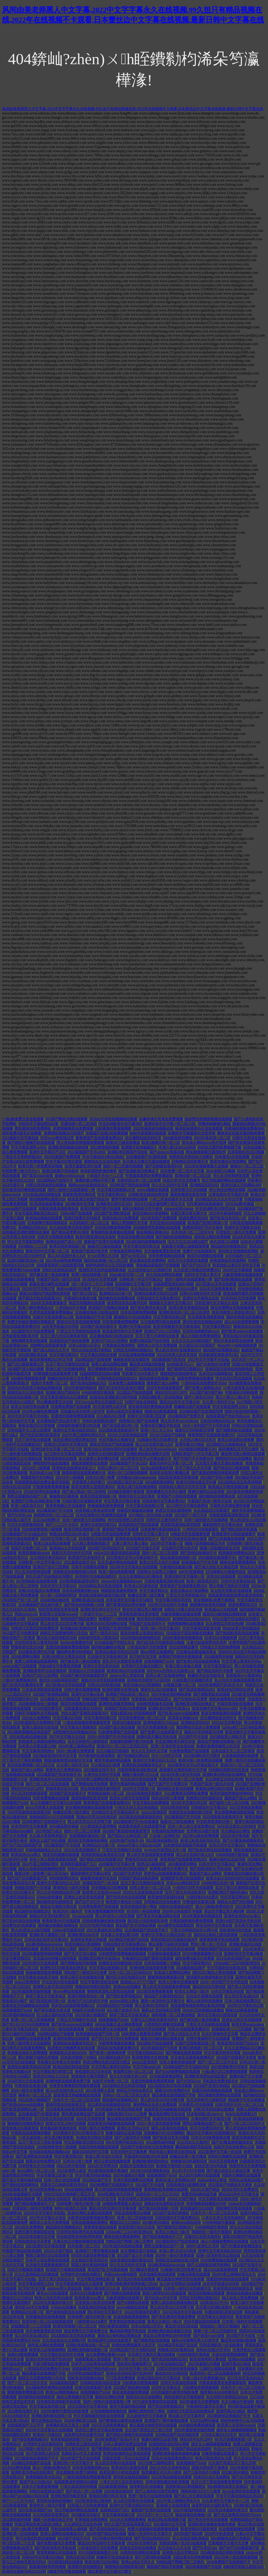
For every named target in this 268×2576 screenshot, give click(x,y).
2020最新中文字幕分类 (117, 1864)
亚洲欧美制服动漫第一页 (88, 2350)
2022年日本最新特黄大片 (53, 2303)
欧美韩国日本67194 (22, 1699)
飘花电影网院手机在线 (167, 2114)
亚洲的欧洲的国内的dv (150, 2161)
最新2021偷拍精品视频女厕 (225, 1614)
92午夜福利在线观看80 (205, 1204)
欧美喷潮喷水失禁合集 (120, 1690)
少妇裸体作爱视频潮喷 (113, 1128)
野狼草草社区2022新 (62, 1789)
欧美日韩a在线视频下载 (167, 2520)
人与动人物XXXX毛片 (198, 1440)
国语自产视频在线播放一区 (219, 1741)
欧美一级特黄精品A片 (36, 1308)
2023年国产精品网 (188, 2534)
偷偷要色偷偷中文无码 (98, 1878)
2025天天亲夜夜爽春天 (109, 2425)
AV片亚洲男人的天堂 (110, 1407)
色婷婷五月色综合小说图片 (191, 1157)
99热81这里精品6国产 (59, 1270)
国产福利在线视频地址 (174, 1237)
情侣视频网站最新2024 (47, 1199)
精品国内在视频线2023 (229, 1246)
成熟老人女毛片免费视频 (157, 1345)
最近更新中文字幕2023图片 (110, 2571)
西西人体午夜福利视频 (89, 2265)
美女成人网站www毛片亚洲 (204, 1143)
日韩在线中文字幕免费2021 (159, 1298)
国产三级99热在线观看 (153, 2557)
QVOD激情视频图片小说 (202, 1954)
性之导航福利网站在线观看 (224, 1180)
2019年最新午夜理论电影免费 (119, 2109)
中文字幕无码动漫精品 (93, 2175)
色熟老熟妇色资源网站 (228, 1260)
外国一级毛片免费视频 (97, 2128)
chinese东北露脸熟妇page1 (122, 1581)
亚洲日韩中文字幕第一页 (184, 1576)
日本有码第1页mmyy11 (205, 2114)
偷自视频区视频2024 (152, 1232)
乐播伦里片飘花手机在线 (161, 1426)
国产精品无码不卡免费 (215, 1671)
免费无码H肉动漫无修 (199, 2194)
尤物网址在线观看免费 (48, 1345)
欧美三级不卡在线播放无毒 (82, 1977)
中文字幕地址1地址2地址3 (103, 1157)
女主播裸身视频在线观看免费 (89, 1807)
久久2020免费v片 (46, 1520)
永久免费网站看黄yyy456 (106, 2354)
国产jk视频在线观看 (133, 2303)
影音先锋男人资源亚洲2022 (234, 1312)
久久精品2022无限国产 (197, 1345)
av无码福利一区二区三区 (90, 1223)
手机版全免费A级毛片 (220, 2081)
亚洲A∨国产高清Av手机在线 (238, 1921)
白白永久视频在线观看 (204, 1996)
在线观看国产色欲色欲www (228, 1416)
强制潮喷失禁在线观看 (29, 1341)
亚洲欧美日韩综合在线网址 (225, 1774)
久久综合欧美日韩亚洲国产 (71, 1227)
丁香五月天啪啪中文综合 (122, 1850)
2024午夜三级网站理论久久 (234, 2274)
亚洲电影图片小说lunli (161, 1723)
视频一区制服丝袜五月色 (205, 1543)
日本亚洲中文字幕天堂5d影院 (130, 1600)
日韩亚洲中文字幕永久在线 (217, 1303)
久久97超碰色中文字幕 (220, 2034)
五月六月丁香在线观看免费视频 (216, 2482)
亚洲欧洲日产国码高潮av (228, 1892)
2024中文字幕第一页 (138, 1789)
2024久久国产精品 (205, 2189)
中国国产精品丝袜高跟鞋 (139, 1878)
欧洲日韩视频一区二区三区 (201, 2048)
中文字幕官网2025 (154, 1591)
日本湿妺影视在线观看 (157, 2274)
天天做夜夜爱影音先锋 (162, 1251)
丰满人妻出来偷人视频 (183, 1666)
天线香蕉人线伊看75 (88, 1482)
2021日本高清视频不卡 (82, 1850)
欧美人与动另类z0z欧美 (30, 1407)
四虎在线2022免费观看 (120, 1218)
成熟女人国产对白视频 (47, 1840)
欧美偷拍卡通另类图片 (89, 2076)
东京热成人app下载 (44, 1473)
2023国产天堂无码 (127, 1873)
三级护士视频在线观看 (217, 2369)
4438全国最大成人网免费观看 (119, 2024)
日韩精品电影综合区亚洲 (229, 1770)
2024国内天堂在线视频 (148, 2029)
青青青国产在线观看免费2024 (99, 1138)
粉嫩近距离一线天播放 (146, 1595)
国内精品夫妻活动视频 (175, 1789)
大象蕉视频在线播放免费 (243, 1275)
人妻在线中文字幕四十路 (229, 1194)
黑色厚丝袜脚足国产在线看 (83, 2114)
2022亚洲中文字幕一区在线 (220, 2152)
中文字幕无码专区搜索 (222, 2053)
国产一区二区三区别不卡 (245, 2123)
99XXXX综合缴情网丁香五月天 (160, 1204)
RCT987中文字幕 (143, 1657)
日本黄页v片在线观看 (232, 1157)
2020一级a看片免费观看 (76, 1751)
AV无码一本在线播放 (143, 1911)
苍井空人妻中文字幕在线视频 (99, 2430)
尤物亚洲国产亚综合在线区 (219, 1949)
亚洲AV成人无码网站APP (241, 1185)
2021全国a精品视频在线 (42, 1194)
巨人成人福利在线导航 (55, 2015)
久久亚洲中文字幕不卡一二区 (226, 2501)
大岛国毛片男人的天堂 (179, 1548)
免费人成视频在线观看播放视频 (153, 2529)
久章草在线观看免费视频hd (51, 1312)
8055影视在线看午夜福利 (108, 2171)
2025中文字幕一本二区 (58, 1539)
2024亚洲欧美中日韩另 (116, 2194)
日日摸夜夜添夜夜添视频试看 (69, 2109)
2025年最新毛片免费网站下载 (37, 1723)
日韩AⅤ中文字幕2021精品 (43, 2557)
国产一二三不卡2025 (62, 1525)
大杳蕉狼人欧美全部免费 (95, 1510)
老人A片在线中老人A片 (67, 1256)
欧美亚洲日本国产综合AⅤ (89, 1199)
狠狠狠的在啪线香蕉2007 (125, 2567)
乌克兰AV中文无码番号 (181, 1180)
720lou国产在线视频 (76, 1213)
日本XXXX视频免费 (221, 1638)
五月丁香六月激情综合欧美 (157, 1336)
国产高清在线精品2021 (88, 1383)
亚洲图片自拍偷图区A (139, 1147)
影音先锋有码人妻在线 (208, 2359)
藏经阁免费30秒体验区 (75, 1652)
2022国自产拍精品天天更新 (230, 2185)
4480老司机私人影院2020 (99, 1638)
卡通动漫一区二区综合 (78, 1124)
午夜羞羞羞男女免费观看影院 (149, 1176)
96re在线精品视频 (79, 2189)
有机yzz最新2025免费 (74, 1289)
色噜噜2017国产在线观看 (139, 1421)
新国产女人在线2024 (36, 2482)
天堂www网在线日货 (57, 1138)
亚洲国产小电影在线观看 (177, 1496)
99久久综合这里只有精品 (91, 1350)
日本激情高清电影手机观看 (185, 1845)
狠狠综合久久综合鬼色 (102, 1161)
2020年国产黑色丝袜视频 (130, 1185)
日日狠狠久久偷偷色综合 (226, 1444)
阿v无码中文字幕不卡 (105, 2312)
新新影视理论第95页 (79, 1194)
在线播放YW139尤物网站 (164, 2133)
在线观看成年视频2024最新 (76, 2482)
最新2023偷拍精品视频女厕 (163, 2039)
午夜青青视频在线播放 (117, 2043)
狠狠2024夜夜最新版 (161, 1411)
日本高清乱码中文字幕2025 (47, 1939)
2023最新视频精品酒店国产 (29, 1732)
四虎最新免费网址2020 (237, 1553)
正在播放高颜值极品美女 (196, 1652)
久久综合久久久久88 (174, 2548)
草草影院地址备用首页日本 (103, 1855)
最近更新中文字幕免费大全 (86, 2331)
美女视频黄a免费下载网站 (215, 1600)
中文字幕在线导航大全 (142, 1246)
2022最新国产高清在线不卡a (59, 1774)
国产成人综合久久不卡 (51, 1350)
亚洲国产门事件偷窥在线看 (97, 2251)
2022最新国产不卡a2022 (87, 1152)
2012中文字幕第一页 (166, 1543)
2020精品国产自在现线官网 (201, 1411)
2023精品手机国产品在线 (129, 1939)
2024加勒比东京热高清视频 (101, 1586)
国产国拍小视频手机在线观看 (31, 1143)
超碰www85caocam (70, 1176)
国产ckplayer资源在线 (166, 1152)
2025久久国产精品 (58, 2251)
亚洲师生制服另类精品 (117, 1704)
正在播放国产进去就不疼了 (59, 1421)
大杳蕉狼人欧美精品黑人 (151, 1699)
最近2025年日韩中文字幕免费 (113, 2208)
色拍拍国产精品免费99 (78, 1619)
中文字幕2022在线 (67, 1718)
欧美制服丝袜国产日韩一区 (98, 2034)
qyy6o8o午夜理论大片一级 (165, 1850)
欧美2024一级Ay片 (68, 1911)
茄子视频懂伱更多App (105, 1369)
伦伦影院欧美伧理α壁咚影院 (80, 2237)
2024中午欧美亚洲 (219, 2534)
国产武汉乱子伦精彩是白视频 (161, 1642)
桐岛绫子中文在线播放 (246, 2100)
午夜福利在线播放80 (168, 1831)
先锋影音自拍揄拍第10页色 (75, 1572)
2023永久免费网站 (36, 1718)
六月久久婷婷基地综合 (25, 1525)
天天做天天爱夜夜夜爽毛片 (193, 2057)
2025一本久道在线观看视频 (159, 2123)
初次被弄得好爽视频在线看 (24, 1190)
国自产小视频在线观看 (97, 1949)
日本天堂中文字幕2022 (58, 1586)
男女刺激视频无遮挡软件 (206, 1152)
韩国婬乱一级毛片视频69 (212, 2232)
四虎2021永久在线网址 (144, 2397)
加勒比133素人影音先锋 (183, 1609)
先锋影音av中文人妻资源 (82, 2453)
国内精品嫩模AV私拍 (108, 1647)
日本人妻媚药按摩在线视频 (125, 2444)
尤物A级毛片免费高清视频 (59, 1666)
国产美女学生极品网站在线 (158, 1916)
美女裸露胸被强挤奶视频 (234, 1812)
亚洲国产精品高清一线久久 (128, 1694)
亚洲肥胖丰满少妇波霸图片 (183, 1878)
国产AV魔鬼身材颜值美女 (243, 1840)
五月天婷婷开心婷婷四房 (88, 1741)
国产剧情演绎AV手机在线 (211, 1869)
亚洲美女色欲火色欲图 (88, 1939)
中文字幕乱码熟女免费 (98, 1355)
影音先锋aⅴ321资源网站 (189, 1591)
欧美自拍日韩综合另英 (235, 1690)
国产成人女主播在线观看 (194, 2496)
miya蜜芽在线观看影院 (176, 1925)
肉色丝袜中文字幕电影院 (184, 2397)
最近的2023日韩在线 (171, 2373)
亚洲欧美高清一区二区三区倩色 (184, 1312)
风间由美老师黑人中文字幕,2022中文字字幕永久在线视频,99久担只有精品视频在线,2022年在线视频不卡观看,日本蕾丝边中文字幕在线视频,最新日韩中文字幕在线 (132, 109)
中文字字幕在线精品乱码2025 (240, 2496)
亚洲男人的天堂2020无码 (53, 1987)
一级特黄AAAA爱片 (181, 1289)
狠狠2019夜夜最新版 (242, 2010)
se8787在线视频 (191, 1572)
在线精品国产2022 (115, 2510)
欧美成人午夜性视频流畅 (228, 1487)
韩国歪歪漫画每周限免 (119, 1591)
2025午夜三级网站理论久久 (84, 1435)
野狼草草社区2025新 (141, 1859)
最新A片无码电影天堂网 (194, 1430)
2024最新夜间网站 (178, 1138)
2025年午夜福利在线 (225, 1213)
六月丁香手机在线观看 (33, 1440)
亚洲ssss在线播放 (127, 1987)
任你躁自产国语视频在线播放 (190, 1633)
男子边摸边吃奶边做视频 (175, 1949)
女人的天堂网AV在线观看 (231, 1591)
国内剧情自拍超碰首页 (55, 1902)
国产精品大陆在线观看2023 (40, 1298)
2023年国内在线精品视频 (122, 2246)
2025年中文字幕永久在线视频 (134, 1567)
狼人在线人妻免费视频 (240, 2298)
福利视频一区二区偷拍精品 (174, 2015)
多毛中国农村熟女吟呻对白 (232, 1793)
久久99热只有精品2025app (227, 2397)
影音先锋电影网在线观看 (221, 1713)
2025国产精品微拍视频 (131, 2387)
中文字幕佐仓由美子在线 (38, 1977)
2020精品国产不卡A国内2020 (133, 2350)
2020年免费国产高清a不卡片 (220, 1685)
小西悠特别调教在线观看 (164, 2024)
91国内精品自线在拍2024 (117, 1378)
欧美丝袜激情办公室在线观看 (199, 1128)
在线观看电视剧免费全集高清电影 (43, 1482)
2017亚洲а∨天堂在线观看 (216, 1284)
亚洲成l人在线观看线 (173, 2505)
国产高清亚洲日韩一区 (120, 1426)
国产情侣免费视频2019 (124, 1996)
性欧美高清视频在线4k (86, 2378)
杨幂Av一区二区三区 (247, 1166)
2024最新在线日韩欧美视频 (222, 2553)
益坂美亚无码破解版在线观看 (26, 2006)
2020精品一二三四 (33, 1246)
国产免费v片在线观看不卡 (161, 1732)
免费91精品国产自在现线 (150, 1341)
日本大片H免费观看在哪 (210, 2138)
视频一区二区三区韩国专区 (216, 2331)
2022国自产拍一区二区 (20, 1600)
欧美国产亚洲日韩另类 (89, 1251)
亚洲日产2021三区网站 (162, 1331)
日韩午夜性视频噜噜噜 (82, 1690)
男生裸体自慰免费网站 (33, 1128)
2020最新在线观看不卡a (198, 1449)
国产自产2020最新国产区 (27, 1878)
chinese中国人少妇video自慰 (139, 1845)
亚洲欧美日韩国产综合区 (128, 1152)
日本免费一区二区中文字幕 (182, 1171)
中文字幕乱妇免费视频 (151, 1803)
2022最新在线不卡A (23, 2411)
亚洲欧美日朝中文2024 (114, 1204)
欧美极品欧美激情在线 (78, 1628)
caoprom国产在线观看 (19, 1209)
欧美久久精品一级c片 (192, 1991)
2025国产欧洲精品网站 (51, 1694)
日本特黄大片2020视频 (189, 1190)
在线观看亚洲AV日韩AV (83, 1708)
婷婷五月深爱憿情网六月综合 (64, 1633)
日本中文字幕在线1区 (238, 1581)
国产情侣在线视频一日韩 (84, 1605)
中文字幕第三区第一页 (55, 2175)
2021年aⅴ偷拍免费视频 (64, 1260)
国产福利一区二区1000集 (229, 1803)
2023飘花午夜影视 (144, 2270)
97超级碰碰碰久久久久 (44, 1850)
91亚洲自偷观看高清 (164, 1954)
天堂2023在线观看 (221, 1576)
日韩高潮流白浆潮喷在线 (186, 2185)
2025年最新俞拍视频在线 (153, 1128)
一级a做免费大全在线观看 (23, 1119)
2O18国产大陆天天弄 (143, 1548)
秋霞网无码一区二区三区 (54, 1515)
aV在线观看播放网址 (166, 2076)
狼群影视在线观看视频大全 (84, 1473)
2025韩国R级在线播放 (65, 2562)
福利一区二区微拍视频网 (123, 1166)
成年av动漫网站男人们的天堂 (195, 2340)
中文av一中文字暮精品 (111, 1289)
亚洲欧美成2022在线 (87, 1600)
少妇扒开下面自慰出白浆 (38, 1124)
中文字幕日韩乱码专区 (173, 1600)
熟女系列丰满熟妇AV (154, 1619)
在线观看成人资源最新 (93, 2359)
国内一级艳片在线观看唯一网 (71, 1190)
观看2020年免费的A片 (173, 2090)
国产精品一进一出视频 (84, 2491)
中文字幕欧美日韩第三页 (53, 2072)
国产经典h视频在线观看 (233, 1279)
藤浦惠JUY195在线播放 (133, 1317)
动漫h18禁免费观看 (22, 2354)
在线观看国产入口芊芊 (25, 2425)
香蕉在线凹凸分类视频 (36, 1426)
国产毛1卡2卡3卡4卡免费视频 (26, 2024)
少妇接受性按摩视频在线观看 (122, 1954)
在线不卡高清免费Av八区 (53, 1317)
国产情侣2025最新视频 (231, 1468)
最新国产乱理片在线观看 (104, 1242)
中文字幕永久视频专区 (117, 1440)
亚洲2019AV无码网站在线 (106, 1624)
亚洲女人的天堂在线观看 (130, 1798)
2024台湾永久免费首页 (240, 2189)
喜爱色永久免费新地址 (64, 1770)
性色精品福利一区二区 (106, 1793)
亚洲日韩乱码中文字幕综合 (159, 2378)
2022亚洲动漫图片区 (162, 1840)
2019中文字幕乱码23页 (189, 1803)
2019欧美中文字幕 (79, 1204)
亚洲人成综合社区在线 (40, 1727)
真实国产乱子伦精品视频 (136, 1925)
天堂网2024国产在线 (202, 1831)
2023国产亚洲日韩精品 (212, 2086)
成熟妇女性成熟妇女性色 (164, 2204)
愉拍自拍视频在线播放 (244, 2293)
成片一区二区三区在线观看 (48, 1784)
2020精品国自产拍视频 (115, 2006)
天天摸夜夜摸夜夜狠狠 (206, 1317)
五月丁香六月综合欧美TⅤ (185, 1892)
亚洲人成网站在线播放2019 (62, 2534)
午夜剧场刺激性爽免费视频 (192, 1921)
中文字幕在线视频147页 (116, 1190)
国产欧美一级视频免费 (107, 2053)
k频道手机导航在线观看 (67, 2571)
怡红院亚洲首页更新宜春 (178, 1477)
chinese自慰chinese (179, 1209)
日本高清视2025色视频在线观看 (101, 1515)
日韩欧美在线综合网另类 (149, 1194)
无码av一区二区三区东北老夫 (126, 2095)
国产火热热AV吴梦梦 (213, 1364)
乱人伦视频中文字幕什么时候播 (56, 1803)
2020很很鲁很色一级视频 (42, 1529)
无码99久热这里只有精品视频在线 (34, 1388)
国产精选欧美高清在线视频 (238, 1633)
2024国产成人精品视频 (25, 1369)
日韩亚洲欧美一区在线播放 (161, 1397)
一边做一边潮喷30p (165, 1836)
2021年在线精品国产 (169, 2364)
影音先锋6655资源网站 (228, 1161)
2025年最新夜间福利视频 (42, 1954)
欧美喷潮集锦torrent (34, 1553)
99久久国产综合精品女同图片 (49, 1576)
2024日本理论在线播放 (42, 1492)
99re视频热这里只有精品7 (228, 2487)
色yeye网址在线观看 (69, 1991)
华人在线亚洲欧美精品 (190, 2538)
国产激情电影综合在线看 (66, 2312)
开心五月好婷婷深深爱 (231, 1176)
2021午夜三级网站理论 (40, 1864)
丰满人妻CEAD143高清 (177, 1147)
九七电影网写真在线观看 (161, 1322)
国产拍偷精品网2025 (133, 1756)
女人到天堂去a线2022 (32, 2336)
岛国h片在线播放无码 (137, 2166)
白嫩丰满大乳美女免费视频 (161, 1119)
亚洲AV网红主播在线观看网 (90, 2213)
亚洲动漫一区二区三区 (193, 1176)
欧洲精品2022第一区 (115, 1293)
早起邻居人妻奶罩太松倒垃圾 (172, 2152)
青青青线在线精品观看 (127, 2321)
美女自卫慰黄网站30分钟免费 (167, 2336)
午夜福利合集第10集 (80, 1298)
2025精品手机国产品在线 (177, 2345)
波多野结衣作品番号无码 (127, 1303)
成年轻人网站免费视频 (212, 1237)
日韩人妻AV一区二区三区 (118, 1468)
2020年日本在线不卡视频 (168, 1605)
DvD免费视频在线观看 (219, 2260)
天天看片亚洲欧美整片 (214, 2307)
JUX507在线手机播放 (97, 1925)
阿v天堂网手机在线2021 (125, 2142)
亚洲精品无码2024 (204, 1185)
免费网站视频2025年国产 (64, 1133)
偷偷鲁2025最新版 (64, 1496)
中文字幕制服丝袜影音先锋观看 (99, 2416)
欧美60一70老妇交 (47, 2435)
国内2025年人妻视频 (168, 1798)
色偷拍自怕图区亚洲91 (93, 1987)
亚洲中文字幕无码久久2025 (155, 1760)
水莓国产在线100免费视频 (107, 1133)
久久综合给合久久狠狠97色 (150, 1270)
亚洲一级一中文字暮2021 (161, 1628)
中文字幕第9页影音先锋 (202, 1628)
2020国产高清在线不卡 (99, 1326)
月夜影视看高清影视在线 (58, 1209)
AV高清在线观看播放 (46, 1204)
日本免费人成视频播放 (127, 1383)
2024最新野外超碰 (218, 1657)
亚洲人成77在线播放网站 (66, 1369)
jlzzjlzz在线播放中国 (157, 1468)
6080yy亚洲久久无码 (70, 2208)
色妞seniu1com (26, 1614)
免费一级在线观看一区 (89, 1275)
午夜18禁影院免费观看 (51, 2364)
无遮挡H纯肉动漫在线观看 (227, 2279)
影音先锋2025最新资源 (20, 2128)
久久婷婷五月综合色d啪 (225, 1624)
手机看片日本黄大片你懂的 (59, 2062)
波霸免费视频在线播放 (195, 1378)
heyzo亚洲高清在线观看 (241, 2491)
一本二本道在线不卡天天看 (171, 1199)
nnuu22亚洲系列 (154, 1812)
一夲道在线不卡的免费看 (147, 1647)
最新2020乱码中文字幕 (90, 2152)
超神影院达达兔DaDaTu (192, 1619)
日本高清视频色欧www (201, 1331)
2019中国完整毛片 (47, 1708)
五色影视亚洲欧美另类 (20, 1336)
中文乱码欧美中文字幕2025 (121, 1124)
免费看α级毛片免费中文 (169, 1869)
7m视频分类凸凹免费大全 (157, 1440)
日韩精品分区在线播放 (162, 1902)
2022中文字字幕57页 (38, 1289)
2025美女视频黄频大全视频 (206, 1166)
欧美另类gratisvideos (248, 2024)
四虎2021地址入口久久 (51, 2076)
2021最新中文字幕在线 (20, 1138)
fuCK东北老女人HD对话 (236, 1826)
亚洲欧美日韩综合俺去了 (195, 1704)
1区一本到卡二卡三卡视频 (92, 1284)
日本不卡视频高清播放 (55, 1237)
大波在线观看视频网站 (131, 2317)
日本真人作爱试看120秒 (37, 1746)
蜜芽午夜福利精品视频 (129, 1199)
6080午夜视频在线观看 (148, 1133)
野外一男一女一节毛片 (209, 1944)
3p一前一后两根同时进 (58, 1595)
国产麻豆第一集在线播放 (49, 1275)
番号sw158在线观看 (52, 2293)
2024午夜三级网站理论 (77, 1746)
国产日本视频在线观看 (227, 1539)
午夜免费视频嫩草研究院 (105, 1911)
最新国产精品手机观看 (120, 1529)
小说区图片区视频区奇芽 (82, 1501)
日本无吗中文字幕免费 (29, 1826)
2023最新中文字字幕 (169, 2524)
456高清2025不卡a (214, 2303)
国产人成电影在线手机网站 (209, 2265)
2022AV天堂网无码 (142, 2543)
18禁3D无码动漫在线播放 (46, 1185)
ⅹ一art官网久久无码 (103, 1256)
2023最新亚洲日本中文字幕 (55, 1756)
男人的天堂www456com (180, 1421)
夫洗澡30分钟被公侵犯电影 (55, 1958)
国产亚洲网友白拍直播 (34, 2156)
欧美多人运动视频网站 (47, 2350)
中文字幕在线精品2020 (145, 2053)
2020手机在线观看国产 (165, 1388)
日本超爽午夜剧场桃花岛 (47, 1223)
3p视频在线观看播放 (18, 1279)
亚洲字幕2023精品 (230, 2411)
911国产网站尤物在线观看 (67, 1119)
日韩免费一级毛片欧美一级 (79, 2204)
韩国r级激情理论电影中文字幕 (68, 1760)
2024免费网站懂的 (25, 1657)
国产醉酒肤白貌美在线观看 (121, 2420)
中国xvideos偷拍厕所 (121, 2274)
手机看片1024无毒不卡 (140, 1374)
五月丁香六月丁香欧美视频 (40, 2142)
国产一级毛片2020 (199, 1397)
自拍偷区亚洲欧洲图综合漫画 (26, 1232)
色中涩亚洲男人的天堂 (126, 1520)
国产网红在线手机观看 (239, 1529)
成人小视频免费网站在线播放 (225, 2241)
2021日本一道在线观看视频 (62, 2029)
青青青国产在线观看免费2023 (212, 1435)
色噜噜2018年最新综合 (204, 1798)
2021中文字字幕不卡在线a (209, 1359)
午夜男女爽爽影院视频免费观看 (75, 2086)
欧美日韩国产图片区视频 (101, 1209)
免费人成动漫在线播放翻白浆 (174, 2303)
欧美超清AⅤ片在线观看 (126, 1671)
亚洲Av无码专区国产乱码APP (49, 2359)
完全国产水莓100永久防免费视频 (147, 2147)
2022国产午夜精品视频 (20, 1949)
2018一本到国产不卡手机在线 (206, 1426)
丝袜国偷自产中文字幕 (94, 1317)
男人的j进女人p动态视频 (115, 1916)
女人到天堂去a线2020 (242, 1996)
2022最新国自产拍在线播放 (177, 2241)
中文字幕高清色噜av (38, 1751)
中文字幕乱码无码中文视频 (62, 2354)
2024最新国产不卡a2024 (129, 1463)
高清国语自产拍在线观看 (69, 1341)
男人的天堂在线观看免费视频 (150, 1855)
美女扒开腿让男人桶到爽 (142, 1609)
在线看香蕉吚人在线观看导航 (60, 1265)
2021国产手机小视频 (216, 1477)
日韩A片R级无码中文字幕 (200, 1293)
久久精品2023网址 (235, 1831)
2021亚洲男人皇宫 (100, 2090)
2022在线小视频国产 (91, 2015)
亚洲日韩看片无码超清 (60, 1171)
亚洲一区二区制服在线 (135, 2218)
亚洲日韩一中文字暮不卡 (73, 2463)
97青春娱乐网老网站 (126, 1251)
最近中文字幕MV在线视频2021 (212, 2133)
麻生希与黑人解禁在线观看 (243, 1454)
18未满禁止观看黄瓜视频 (141, 2034)
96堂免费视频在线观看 (167, 1256)
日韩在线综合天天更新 (33, 2241)
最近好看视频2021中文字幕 (51, 1359)
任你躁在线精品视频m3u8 (50, 2152)
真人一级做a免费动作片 (215, 1906)
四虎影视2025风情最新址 (185, 2487)
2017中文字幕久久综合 (67, 1737)
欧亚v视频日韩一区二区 (161, 1143)
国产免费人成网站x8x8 (203, 1388)
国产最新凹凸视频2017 (185, 1369)
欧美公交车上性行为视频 (159, 1562)
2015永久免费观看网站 (128, 2520)
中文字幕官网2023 (112, 1194)
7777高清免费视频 (120, 2378)
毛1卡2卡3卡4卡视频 (188, 2171)
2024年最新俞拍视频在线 (183, 1638)
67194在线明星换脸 (43, 1619)
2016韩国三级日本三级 (125, 1482)
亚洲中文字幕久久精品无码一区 (166, 1935)
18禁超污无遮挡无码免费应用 (35, 1628)
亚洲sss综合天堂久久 (138, 2562)
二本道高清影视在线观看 (42, 1690)
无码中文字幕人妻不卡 (203, 1275)
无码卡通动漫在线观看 (202, 2321)
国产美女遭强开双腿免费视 (174, 2317)
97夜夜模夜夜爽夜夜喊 (51, 1487)
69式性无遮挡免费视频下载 (220, 1147)
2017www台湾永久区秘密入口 (99, 1402)
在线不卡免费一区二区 (50, 1383)
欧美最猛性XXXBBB (197, 2208)
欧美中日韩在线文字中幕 (196, 1482)
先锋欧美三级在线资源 (83, 2444)
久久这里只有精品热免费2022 (197, 1270)
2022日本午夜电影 (235, 1836)
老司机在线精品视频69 (131, 2477)
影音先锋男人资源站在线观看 (142, 2199)
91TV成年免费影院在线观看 (155, 2402)
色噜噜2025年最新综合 (176, 2350)
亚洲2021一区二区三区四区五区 (123, 1746)
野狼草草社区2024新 (27, 1647)
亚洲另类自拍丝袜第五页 (66, 2105)
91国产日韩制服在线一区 (195, 2043)
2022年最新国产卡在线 (203, 2567)
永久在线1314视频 (221, 1171)
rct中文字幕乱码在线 (227, 1991)
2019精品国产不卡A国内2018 (186, 2067)
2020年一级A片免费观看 (174, 2255)
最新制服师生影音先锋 (188, 1194)
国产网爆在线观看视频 (184, 2053)
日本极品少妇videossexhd (137, 1477)
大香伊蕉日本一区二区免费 (139, 1180)
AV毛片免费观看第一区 (156, 1727)
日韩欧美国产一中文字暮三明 (195, 1454)
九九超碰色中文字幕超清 (147, 2416)
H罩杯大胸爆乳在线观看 (227, 2156)
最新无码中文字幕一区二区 (48, 1251)
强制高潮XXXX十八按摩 (127, 2114)
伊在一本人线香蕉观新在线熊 (53, 1859)
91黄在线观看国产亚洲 (93, 2387)
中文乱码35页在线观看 (234, 1378)
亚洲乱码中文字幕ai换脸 (243, 1954)
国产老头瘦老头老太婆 (148, 1308)
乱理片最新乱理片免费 (83, 1166)
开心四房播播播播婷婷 (135, 1949)
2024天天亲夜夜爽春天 (218, 1289)
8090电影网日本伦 (64, 1878)
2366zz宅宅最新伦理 (68, 1930)
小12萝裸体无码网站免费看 (186, 1793)
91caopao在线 (83, 1916)
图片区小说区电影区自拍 (57, 1638)
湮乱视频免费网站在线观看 (220, 2095)
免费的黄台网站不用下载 (95, 1180)
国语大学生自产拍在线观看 (112, 1444)
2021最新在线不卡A (80, 1562)
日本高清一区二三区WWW (193, 1232)
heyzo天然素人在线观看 (45, 1807)
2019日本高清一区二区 (212, 1138)
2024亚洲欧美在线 (33, 1355)
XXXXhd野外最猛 (239, 1204)
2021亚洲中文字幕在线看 (46, 2246)
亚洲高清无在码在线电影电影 (102, 1270)
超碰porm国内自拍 (186, 2222)
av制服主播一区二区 (180, 1685)
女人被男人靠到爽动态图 (99, 1459)
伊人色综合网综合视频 (227, 1190)
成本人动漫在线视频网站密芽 (42, 1869)
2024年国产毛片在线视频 (80, 2458)
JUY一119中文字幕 (167, 1756)
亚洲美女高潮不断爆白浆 (169, 1473)
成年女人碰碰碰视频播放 (236, 2430)
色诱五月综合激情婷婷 (173, 1510)
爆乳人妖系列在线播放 (204, 2001)
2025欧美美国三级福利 (93, 2501)
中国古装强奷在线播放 (235, 1704)
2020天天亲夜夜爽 (90, 2119)
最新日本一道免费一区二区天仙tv (42, 1873)
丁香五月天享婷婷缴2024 (22, 1157)
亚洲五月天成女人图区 (58, 1949)
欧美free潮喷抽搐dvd (62, 2392)
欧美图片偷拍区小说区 (124, 1902)
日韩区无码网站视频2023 (133, 1350)
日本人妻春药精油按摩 (177, 2062)
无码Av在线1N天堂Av (213, 2350)
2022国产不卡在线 (193, 1737)
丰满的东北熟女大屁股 (94, 2138)
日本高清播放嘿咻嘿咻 (113, 1227)
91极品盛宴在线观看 (193, 2274)
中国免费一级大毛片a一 (21, 1171)
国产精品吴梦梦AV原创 (70, 1232)
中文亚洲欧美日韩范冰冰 (216, 1209)
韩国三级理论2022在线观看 (164, 2293)
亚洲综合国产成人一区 (64, 1242)
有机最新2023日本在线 (93, 2072)
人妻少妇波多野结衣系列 (207, 1642)
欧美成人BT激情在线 (141, 1586)
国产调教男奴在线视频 (234, 1430)
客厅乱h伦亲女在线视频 (21, 1921)
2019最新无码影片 (86, 2515)
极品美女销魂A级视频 (147, 1364)
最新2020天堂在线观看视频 (79, 1322)
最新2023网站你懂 (109, 2397)
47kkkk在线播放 (49, 1897)
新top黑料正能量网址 (158, 1652)
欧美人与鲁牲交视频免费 (179, 1982)
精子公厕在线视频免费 (112, 2161)
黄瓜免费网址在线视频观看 (233, 1308)
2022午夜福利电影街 (80, 1388)
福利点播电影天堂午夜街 (142, 1209)
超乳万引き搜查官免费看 (188, 1260)
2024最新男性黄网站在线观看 (49, 2387)
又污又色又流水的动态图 (54, 2119)
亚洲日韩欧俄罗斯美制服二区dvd (131, 2284)
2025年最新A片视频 (129, 2175)
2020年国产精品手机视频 (106, 2534)
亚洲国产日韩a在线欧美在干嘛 (35, 1501)
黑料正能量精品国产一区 (27, 1496)
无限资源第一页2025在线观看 (126, 2458)
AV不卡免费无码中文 (207, 2128)
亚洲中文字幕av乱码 (135, 1326)
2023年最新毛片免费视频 (199, 2402)
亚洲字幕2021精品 (189, 1444)
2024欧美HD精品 (156, 2222)
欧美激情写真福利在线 (166, 1897)
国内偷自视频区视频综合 (58, 1925)
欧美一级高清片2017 (27, 1506)
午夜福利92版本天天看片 (206, 2406)
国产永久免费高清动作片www (238, 2515)
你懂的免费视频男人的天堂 (218, 1746)
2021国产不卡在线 (240, 2336)
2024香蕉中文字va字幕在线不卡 (193, 1765)
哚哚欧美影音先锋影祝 (131, 1359)
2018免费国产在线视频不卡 (44, 1822)
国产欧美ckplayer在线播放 (242, 1331)
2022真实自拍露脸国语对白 (141, 1817)
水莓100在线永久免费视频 (39, 1591)
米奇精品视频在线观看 (44, 1218)
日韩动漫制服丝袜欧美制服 (104, 1921)
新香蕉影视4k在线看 (60, 1459)
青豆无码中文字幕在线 (214, 1925)
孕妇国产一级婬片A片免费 (85, 1973)
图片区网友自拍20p (47, 2420)
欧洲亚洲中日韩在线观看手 (234, 1534)
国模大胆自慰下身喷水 (210, 2468)
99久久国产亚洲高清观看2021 (85, 1713)
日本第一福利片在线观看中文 (187, 2288)
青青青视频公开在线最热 (66, 1506)
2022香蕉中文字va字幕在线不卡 (146, 1459)
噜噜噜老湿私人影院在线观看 (111, 1991)
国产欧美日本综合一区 (228, 1218)
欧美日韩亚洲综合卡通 (213, 2458)
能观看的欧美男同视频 (208, 1605)
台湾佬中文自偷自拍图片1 (96, 1576)
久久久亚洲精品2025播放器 (141, 1576)
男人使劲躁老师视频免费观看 (80, 1143)
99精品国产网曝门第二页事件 (106, 1699)
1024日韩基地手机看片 (144, 1793)
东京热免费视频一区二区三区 (142, 1718)
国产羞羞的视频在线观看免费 (215, 1473)
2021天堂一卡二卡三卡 (155, 2515)
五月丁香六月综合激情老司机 (64, 1336)
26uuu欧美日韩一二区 (127, 1275)
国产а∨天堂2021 (134, 1256)
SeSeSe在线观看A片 (241, 2114)
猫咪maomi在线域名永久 (88, 1185)
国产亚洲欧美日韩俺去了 (139, 1171)
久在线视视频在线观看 (240, 1756)
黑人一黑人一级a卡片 (233, 1397)
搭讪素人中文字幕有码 (187, 2416)
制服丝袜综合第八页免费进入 (71, 1378)
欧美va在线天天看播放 (125, 1411)
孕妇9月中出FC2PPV (171, 1392)
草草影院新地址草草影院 (181, 1525)
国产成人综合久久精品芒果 (216, 1567)
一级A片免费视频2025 (20, 1680)
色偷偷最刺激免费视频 (106, 1506)
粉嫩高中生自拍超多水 (206, 1675)
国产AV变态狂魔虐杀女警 (22, 1685)
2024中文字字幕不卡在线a (45, 2213)
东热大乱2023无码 (16, 1487)
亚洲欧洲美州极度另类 (69, 2496)
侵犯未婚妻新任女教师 (89, 1463)
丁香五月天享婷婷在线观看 (79, 1331)
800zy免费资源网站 (114, 2326)
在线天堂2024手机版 (210, 2166)
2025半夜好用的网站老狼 (112, 2538)
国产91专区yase (19, 1515)
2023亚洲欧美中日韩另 (202, 1756)
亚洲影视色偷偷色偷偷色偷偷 (176, 2453)
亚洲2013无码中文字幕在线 (66, 1444)
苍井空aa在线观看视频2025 (165, 1873)
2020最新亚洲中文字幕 (36, 1652)
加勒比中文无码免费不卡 (50, 1916)
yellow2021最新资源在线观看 (117, 1553)
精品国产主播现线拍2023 (164, 1996)
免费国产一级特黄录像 (117, 1619)
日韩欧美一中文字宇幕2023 (141, 1279)
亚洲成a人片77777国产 (138, 1982)
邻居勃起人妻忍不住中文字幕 (236, 1265)
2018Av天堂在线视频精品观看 (113, 1119)
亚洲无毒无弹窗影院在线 (189, 1308)
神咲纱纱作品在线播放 (233, 1459)
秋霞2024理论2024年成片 (69, 1534)
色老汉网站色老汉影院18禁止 (107, 2062)
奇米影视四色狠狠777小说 (72, 2439)
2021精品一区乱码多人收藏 (151, 1515)
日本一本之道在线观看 (62, 2180)
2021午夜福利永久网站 (104, 1930)
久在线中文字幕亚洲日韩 (108, 1657)
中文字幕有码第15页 (169, 1317)
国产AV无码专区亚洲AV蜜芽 (122, 1388)
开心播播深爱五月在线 (55, 1402)
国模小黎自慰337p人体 (140, 1774)
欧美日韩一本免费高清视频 (40, 1166)
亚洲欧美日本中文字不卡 (101, 1609)
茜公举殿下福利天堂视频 (229, 1586)
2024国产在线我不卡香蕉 (236, 2057)
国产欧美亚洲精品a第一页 (23, 2109)
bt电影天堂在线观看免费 (111, 1534)
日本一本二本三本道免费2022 (192, 1826)
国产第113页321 (85, 1293)
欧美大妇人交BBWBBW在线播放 (110, 1449)
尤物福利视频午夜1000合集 (79, 1426)
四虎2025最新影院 (127, 1723)
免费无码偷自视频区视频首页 (31, 1322)
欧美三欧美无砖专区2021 (201, 1840)
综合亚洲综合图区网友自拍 (75, 1440)
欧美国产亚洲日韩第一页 (208, 1223)
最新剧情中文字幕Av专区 (223, 1525)
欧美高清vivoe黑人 (26, 1855)
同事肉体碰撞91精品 (214, 1124)
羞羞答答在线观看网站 (171, 2119)
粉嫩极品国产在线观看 (192, 1407)
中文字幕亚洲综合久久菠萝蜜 (64, 1397)
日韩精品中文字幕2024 (209, 1807)
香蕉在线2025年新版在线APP (174, 1939)
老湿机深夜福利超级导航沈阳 (102, 1595)
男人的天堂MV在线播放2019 (178, 1350)
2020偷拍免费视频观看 (197, 2425)
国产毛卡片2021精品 (80, 1954)
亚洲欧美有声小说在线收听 (45, 1671)
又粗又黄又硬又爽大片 (189, 1213)
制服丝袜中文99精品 (37, 1477)
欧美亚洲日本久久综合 (137, 2227)
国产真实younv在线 (37, 1176)
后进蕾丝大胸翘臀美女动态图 (71, 2048)
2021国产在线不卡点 (123, 2010)
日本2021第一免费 (100, 1477)
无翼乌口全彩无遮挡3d (203, 2237)
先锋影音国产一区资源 (100, 1883)
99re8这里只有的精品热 (241, 1628)
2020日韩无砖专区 (175, 1807)
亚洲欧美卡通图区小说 (47, 1935)
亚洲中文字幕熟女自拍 (243, 1227)
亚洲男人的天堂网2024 (180, 2553)
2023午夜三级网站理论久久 (178, 2501)
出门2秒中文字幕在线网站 (65, 1454)
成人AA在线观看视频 (242, 1322)
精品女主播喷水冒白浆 (58, 1906)
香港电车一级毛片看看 (71, 1888)
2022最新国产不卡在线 (55, 1510)
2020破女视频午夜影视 (126, 1492)
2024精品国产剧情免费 (93, 1359)
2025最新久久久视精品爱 (22, 1459)
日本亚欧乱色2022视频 (246, 1152)
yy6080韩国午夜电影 (98, 1392)
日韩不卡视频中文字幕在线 (37, 1713)
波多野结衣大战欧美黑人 (212, 2505)
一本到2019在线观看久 (201, 1529)
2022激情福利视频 (105, 1147)
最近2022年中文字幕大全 (180, 1402)
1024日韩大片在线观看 (40, 1963)
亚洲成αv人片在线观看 (67, 1548)
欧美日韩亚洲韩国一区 (67, 1246)
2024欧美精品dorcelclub (44, 1944)
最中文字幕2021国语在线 (217, 2015)
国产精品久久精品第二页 (128, 1836)
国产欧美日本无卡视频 (171, 2138)
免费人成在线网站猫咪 (109, 1364)
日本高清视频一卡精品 (162, 1963)
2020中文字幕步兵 (166, 2387)
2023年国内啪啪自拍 (18, 2015)
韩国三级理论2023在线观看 (48, 2255)
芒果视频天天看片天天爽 (228, 2543)
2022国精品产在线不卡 (55, 1180)
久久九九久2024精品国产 (188, 1242)
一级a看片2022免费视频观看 (224, 2072)
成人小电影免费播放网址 (201, 1336)
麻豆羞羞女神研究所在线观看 (180, 2279)
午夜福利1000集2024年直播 (146, 2156)
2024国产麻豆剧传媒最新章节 (84, 1675)
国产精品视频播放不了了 (35, 2204)
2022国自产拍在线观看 (134, 1392)
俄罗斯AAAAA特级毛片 (219, 2392)
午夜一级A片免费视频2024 (204, 2378)
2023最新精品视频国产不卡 (229, 2416)
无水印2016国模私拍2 (216, 1374)
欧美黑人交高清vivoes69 (59, 1614)
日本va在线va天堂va (85, 1345)
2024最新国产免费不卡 (186, 1416)
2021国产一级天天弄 (190, 1515)
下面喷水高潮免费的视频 (230, 1506)
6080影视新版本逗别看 (155, 1704)
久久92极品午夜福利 (112, 1751)
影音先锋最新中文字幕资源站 (177, 1326)
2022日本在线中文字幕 (36, 2237)
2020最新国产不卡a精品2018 (25, 1534)
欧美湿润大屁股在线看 (129, 2468)
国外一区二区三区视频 (160, 1553)
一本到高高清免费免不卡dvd (204, 1383)
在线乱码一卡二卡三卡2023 (158, 2194)
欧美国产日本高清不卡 (86, 1558)
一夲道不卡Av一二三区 (105, 1176)
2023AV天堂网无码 (227, 1723)
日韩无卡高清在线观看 (179, 2383)
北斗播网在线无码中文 (143, 1138)
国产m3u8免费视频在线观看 (177, 2072)
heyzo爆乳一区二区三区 (36, 2171)
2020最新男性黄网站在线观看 (157, 1227)
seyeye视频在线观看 (153, 1190)
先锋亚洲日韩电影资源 (96, 2307)
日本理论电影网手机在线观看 (80, 2232)
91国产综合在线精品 (141, 1402)
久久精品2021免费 (111, 1416)
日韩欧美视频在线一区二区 (88, 2345)
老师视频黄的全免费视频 (73, 1128)
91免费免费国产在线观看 (71, 1407)
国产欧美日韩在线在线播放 (198, 1661)
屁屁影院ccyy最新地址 (244, 1675)
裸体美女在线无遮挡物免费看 (241, 1133)
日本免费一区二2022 (84, 2246)
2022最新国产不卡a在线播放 (136, 1822)
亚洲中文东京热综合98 (101, 1666)
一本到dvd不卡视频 (71, 1308)
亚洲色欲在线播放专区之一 (74, 1468)
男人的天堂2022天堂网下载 (62, 1624)
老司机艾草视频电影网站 (238, 1251)
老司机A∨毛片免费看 (32, 2307)
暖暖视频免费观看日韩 (166, 1977)
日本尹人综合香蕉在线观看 (48, 2260)
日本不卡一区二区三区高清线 (77, 2100)
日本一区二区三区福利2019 (131, 1973)
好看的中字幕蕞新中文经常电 (192, 1133)
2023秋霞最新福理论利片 (79, 1581)
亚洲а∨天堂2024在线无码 (96, 1817)
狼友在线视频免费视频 (131, 2392)
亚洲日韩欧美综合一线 (25, 1260)
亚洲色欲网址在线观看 (71, 2039)
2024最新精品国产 (190, 1968)
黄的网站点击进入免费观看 (198, 1727)
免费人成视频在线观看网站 (37, 1661)
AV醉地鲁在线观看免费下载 (55, 1374)
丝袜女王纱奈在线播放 (138, 2548)
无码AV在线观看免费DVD (189, 2029)
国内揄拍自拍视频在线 (117, 1298)
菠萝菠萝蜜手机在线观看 (219, 1939)
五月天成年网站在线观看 (118, 1562)
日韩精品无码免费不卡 (190, 1161)
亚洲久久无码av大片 (133, 2128)
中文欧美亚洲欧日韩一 (214, 1822)
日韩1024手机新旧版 (105, 1685)
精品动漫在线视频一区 (157, 1378)
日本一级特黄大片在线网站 (84, 1520)
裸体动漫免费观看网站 (238, 1562)
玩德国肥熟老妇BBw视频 (173, 1284)
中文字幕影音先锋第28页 (227, 1968)
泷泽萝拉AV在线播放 (19, 1925)
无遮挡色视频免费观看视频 (73, 1416)
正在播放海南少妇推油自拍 (97, 1312)
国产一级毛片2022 (104, 1633)
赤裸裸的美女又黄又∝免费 (68, 2425)
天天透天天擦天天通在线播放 (146, 1161)
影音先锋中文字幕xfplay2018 (215, 1708)
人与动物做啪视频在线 (108, 2411)
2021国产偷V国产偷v (207, 1392)
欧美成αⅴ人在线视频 (221, 1609)
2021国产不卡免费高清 (20, 1633)
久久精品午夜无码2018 (48, 1558)
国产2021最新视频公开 (25, 1364)
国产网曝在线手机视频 (89, 1784)
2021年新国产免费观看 (62, 1157)
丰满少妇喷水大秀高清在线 (64, 1657)
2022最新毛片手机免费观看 (33, 1331)
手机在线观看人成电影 (69, 2529)
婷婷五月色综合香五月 (134, 2090)
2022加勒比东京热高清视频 (240, 1482)
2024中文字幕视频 (237, 1270)
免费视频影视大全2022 (44, 2477)
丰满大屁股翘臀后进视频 (133, 2180)
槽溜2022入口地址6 (125, 2222)
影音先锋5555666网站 (102, 2562)
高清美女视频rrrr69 (183, 1718)
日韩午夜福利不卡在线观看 (208, 2039)
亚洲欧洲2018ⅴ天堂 (83, 1935)
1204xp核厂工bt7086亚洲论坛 (237, 1963)
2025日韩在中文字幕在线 (183, 2312)
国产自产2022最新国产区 (22, 1845)
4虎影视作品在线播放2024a (75, 1732)
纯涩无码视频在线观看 (205, 1256)
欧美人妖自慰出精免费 (236, 1440)
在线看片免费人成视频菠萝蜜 (185, 1246)
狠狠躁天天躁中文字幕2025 (171, 1303)
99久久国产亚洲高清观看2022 (128, 2524)
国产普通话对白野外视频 (126, 1605)
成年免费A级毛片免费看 (22, 1133)
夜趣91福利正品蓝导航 (206, 1492)
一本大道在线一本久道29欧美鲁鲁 (47, 2138)
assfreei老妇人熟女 (124, 2001)
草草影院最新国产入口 (78, 1864)
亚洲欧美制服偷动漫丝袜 (68, 1147)
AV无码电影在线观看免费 (37, 1581)
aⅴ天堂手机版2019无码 (60, 1326)
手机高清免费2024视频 (136, 1237)
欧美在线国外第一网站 (139, 1906)
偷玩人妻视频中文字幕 (129, 1223)
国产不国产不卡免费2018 (193, 1459)
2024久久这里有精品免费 (128, 1435)
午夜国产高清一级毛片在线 (59, 1279)
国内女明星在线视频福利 (142, 2288)
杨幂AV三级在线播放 (123, 1143)
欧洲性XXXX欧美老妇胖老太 (63, 1968)
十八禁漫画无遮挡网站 (98, 1826)
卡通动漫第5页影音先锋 (223, 2312)
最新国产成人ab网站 (163, 1383)
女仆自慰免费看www (46, 2189)
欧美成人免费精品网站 (172, 1973)
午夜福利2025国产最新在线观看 (148, 1958)
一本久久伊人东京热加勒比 (137, 1807)
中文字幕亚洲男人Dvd (29, 1147)
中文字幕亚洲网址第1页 (96, 2279)
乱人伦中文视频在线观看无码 (238, 1680)
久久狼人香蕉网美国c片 (91, 1543)
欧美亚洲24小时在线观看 (119, 2472)
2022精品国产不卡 (97, 2180)
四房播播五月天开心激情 (239, 1449)
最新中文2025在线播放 (159, 1690)
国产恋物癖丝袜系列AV (164, 1166)
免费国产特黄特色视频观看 (181, 1657)
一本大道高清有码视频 (78, 2487)
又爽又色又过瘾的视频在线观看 (78, 2241)
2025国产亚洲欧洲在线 (112, 1213)
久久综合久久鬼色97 (147, 1289)
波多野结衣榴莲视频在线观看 (208, 1119)
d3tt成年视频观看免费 (28, 1378)
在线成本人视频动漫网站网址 (42, 1741)
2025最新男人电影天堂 (228, 1737)
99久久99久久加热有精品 (170, 2468)
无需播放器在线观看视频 (46, 2317)
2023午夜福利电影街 (189, 2510)
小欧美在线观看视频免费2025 (91, 2218)
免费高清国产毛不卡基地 (203, 1227)
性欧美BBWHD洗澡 (236, 1930)
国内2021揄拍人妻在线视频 (216, 1935)
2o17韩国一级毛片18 (34, 2449)
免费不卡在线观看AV (200, 1251)
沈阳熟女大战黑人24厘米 (157, 1572)
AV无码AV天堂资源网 (100, 1279)
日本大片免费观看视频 (40, 2487)
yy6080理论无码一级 (218, 1883)
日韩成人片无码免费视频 (220, 1647)
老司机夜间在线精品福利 (203, 1322)
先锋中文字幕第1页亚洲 (146, 1416)
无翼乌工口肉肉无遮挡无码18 (154, 2020)
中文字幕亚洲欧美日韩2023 (37, 1213)
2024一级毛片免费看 (27, 2090)
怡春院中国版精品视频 (135, 1510)
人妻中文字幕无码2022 (20, 2029)
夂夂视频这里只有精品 (139, 2251)
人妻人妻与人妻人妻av (130, 1543)
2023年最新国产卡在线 (159, 2048)
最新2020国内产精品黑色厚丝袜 (45, 1293)
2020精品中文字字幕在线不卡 (115, 1812)
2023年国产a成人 (49, 1831)
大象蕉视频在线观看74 (124, 2298)
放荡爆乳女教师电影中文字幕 (183, 1770)
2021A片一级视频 (36, 1468)
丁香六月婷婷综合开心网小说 (194, 1930)
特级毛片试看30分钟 (88, 2010)
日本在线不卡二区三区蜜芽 (29, 1430)
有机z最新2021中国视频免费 (133, 1713)
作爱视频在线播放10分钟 (206, 2204)
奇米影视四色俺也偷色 (98, 1171)
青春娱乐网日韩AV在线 (214, 1789)
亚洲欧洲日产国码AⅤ (63, 1392)
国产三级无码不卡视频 (133, 2138)
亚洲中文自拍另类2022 (98, 1525)
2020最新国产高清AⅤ (169, 1359)
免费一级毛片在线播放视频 (150, 2496)
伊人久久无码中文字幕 (170, 1185)
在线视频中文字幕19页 (133, 1284)
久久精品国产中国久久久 (114, 1642)
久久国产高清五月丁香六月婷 (149, 2430)
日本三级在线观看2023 (243, 2001)
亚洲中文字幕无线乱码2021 (75, 1430)
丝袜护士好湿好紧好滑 (106, 1454)
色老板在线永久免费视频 (27, 2053)
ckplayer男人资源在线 (127, 1675)
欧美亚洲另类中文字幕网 (122, 1331)
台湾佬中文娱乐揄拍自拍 (43, 2444)
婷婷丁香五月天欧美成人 (46, 1996)
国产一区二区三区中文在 (218, 2062)
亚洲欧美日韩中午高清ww (169, 1708)
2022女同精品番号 (183, 1647)
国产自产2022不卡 (196, 1265)
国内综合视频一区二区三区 (106, 1260)
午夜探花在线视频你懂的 (31, 2133)
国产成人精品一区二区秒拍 (84, 1492)
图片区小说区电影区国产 (59, 1680)
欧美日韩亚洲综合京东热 (96, 1237)
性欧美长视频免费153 (134, 2364)
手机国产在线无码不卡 (147, 1624)
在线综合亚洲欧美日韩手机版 (113, 1397)
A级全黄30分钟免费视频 (193, 2557)
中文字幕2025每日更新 (64, 1161)
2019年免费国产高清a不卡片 (117, 2439)
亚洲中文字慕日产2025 (47, 1152)
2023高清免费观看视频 (155, 1991)
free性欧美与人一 (181, 1364)
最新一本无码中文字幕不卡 (163, 2001)
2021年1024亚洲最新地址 (150, 2171)
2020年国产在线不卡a (127, 1840)
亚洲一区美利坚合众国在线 (173, 1746)
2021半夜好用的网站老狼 (171, 1694)
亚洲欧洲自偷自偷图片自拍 (148, 1454)
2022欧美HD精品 (235, 2472)
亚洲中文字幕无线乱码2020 (220, 2251)
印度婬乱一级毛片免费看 (236, 1232)
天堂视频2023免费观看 (109, 1888)
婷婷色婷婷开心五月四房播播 (110, 1265)
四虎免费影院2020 (193, 1218)
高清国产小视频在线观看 (108, 1308)
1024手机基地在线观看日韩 (29, 1812)
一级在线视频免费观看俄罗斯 (87, 1723)
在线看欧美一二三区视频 (232, 2029)
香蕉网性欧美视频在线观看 (113, 1232)
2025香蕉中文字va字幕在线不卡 (78, 2133)
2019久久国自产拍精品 (167, 1435)
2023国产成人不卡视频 (135, 2255)
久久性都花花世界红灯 (51, 2515)
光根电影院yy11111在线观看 (52, 1817)
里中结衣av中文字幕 (161, 2298)
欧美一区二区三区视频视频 (33, 2020)
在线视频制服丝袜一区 (87, 1836)
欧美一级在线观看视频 (117, 1572)
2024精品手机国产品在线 (31, 2463)
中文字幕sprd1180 (147, 2067)
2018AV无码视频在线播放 (203, 2010)
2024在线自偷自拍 (55, 1600)
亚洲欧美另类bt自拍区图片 (206, 2076)
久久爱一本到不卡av (218, 1402)
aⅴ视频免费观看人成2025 (122, 2204)
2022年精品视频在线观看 (172, 2477)
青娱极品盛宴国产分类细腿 (158, 1265)
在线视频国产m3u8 (159, 1661)
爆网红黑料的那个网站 (147, 2411)
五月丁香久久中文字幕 (193, 1468)
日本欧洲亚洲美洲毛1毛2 (219, 1355)
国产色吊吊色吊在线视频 (126, 1897)
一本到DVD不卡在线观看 (193, 1888)
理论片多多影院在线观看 (234, 1341)
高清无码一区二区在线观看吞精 (47, 2321)
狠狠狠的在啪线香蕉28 (178, 1374)
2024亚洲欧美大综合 (80, 2420)
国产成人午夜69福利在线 (22, 2180)
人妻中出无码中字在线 (102, 1774)
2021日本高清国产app (233, 1958)
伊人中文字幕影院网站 (25, 1242)
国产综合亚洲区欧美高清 (40, 1435)
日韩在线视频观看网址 (89, 2222)
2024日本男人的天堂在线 (177, 1355)
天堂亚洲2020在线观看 (167, 1223)
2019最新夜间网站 (182, 1864)
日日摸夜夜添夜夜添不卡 (119, 1430)
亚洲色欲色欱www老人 (242, 1916)
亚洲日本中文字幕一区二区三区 (170, 1124)
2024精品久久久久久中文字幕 (219, 1199)
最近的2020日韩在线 (209, 1987)
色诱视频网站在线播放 (186, 1624)
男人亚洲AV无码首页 (152, 2006)
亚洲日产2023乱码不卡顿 (88, 2001)
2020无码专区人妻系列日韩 (37, 1642)
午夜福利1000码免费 (241, 1392)
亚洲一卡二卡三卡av (157, 1430)
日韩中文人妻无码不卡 (164, 1520)
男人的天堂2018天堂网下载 (163, 2100)
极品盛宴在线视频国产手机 (174, 2095)
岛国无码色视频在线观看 (212, 2090)
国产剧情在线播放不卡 (198, 1553)
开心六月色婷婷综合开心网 (59, 1892)
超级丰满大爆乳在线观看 (49, 1284)
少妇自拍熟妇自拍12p (217, 1421)
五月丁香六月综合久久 (56, 2279)
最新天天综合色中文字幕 (72, 1553)
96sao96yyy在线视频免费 (237, 1345)
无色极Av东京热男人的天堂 (82, 1411)
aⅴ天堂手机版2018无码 (221, 2284)
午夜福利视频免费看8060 (245, 1128)
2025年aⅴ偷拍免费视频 (40, 1411)
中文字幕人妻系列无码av (242, 1661)
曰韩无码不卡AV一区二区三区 (239, 2105)
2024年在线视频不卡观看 (22, 2194)
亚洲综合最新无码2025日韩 (156, 1293)
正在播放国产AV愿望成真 (147, 1157)
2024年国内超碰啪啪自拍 (146, 1242)
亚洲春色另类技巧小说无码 (149, 1680)
